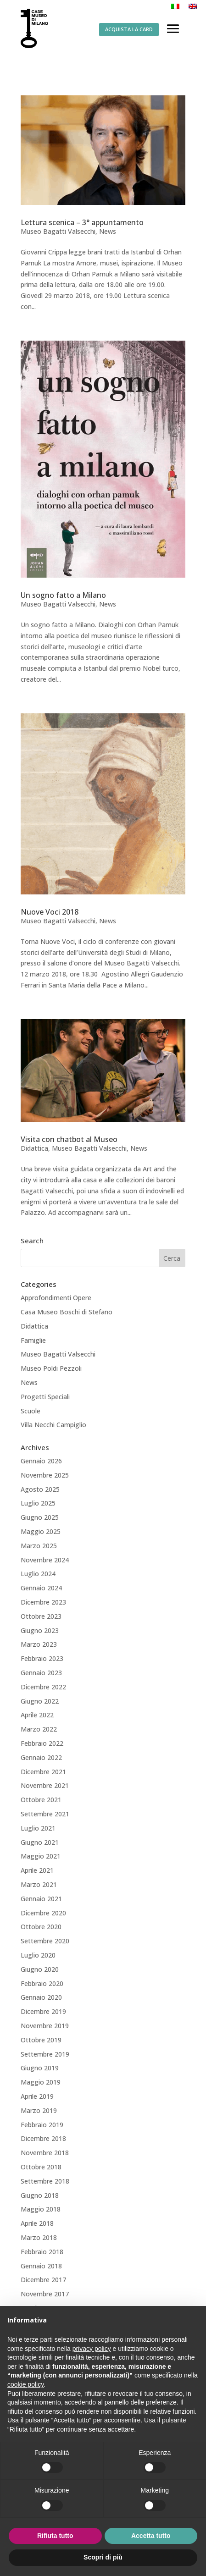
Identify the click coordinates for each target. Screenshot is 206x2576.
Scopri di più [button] (103, 2557)
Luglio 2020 (38, 1955)
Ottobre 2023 (41, 1616)
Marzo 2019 (39, 2110)
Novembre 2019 (45, 2025)
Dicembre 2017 (43, 2279)
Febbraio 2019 (42, 2124)
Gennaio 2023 (41, 1672)
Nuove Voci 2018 (49, 912)
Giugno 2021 (40, 1842)
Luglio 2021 (38, 1828)
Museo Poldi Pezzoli (51, 1368)
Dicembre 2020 (43, 1913)
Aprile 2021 (37, 1870)
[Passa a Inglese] (192, 6)
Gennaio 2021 (41, 1898)
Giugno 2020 (40, 1969)
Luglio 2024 (38, 1573)
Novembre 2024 (45, 1560)
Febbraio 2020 (42, 1983)
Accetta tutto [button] (151, 2535)
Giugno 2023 (40, 1630)
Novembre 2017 (45, 2293)
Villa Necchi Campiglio (53, 1424)
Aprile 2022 (37, 1714)
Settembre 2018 (45, 2181)
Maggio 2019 (41, 2082)
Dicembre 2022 (43, 1686)
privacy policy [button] (91, 2348)
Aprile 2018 (37, 2223)
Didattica (34, 1148)
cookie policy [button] (25, 2384)
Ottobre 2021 (41, 1799)
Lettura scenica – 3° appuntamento (82, 222)
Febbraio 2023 (42, 1658)
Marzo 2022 (39, 1729)
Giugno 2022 (40, 1701)
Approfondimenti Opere (56, 1297)
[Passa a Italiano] (175, 6)
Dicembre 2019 (43, 2011)
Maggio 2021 (41, 1856)
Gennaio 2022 (41, 1757)
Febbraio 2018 (42, 2251)
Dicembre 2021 (43, 1771)
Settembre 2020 (45, 1940)
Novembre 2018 (45, 2152)
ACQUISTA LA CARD (129, 29)
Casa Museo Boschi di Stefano (66, 1311)
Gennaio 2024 (41, 1587)
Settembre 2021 (45, 1813)
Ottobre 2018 (41, 2166)
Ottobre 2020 (41, 1926)
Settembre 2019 (45, 2054)
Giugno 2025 (40, 1517)
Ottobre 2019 (41, 2039)
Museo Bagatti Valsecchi (58, 231)
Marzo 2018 (39, 2237)
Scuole (30, 1411)
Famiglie (33, 1340)
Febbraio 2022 (42, 1743)
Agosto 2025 (40, 1489)
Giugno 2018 (40, 2195)
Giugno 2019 (40, 2067)
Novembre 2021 (45, 1785)
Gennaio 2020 (41, 1997)
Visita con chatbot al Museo (69, 1139)
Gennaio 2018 (41, 2266)
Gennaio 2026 (41, 1460)
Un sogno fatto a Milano (63, 595)
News (107, 231)
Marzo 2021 (39, 1884)
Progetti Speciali (45, 1396)
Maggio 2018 (41, 2209)
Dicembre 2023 (43, 1602)
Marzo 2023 (39, 1644)
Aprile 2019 (37, 2096)
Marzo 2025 (39, 1545)
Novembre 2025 (45, 1475)
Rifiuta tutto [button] (55, 2535)
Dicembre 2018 (43, 2138)
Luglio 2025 (38, 1503)
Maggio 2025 (41, 1531)
